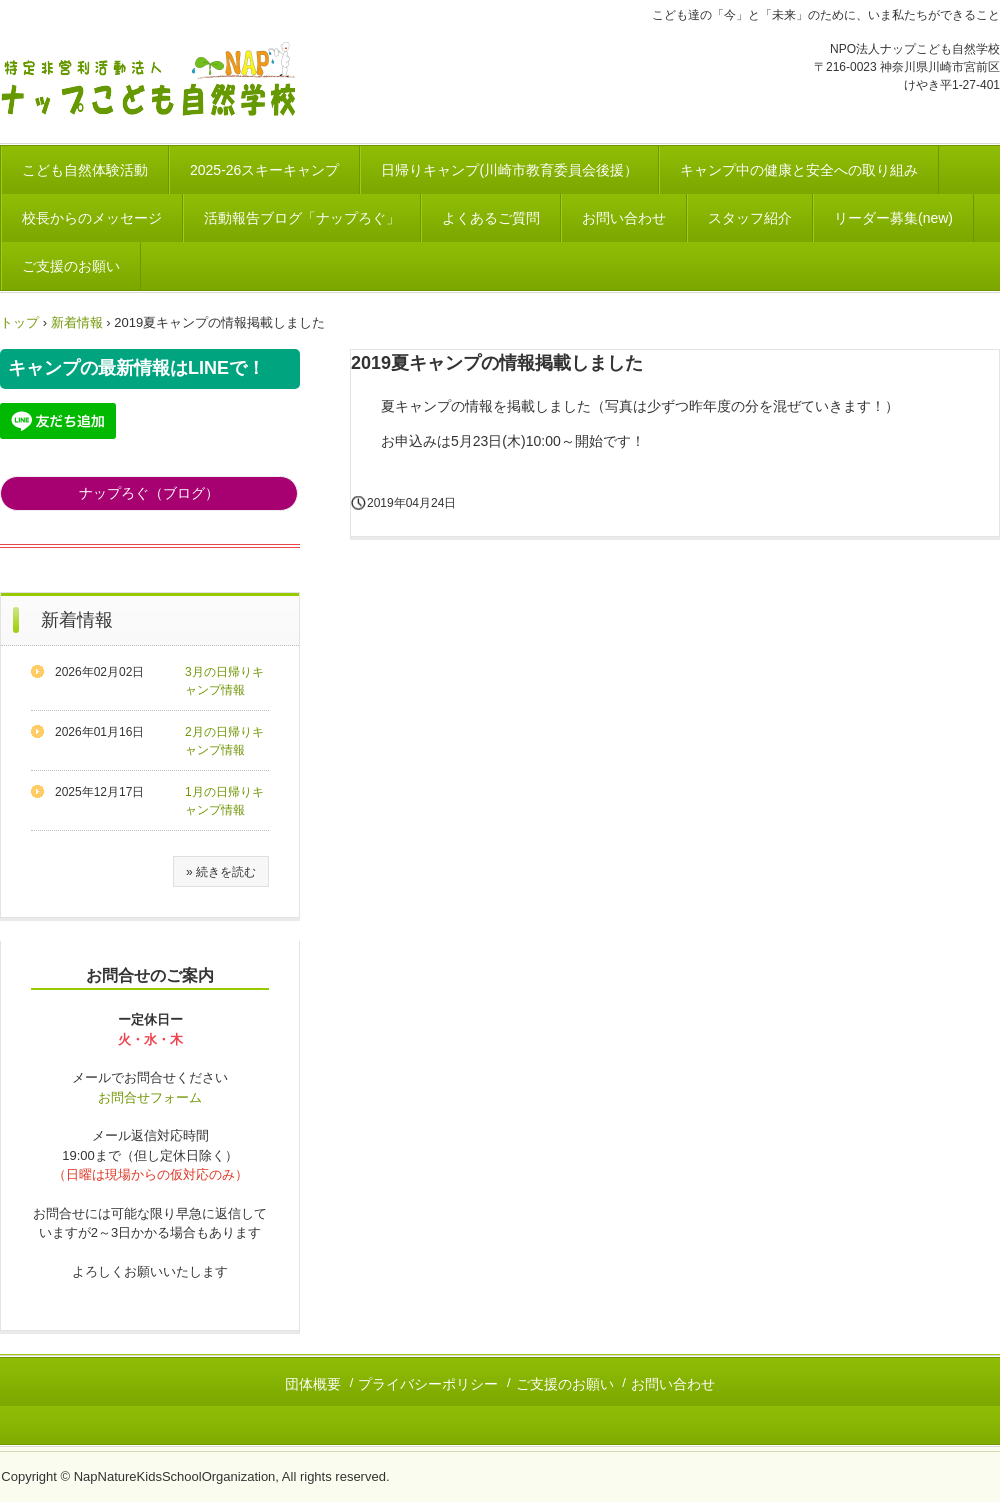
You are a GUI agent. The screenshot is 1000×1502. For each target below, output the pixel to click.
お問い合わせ (624, 218)
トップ (19, 322)
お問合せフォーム (150, 1097)
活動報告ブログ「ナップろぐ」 (302, 218)
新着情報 (77, 322)
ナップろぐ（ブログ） (149, 493)
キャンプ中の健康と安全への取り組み (799, 170)
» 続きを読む (221, 872)
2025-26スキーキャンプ (264, 170)
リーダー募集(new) (893, 218)
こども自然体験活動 (85, 170)
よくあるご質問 (491, 218)
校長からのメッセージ (92, 218)
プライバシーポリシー (428, 1384)
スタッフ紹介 (750, 218)
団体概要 (313, 1384)
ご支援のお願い (71, 266)
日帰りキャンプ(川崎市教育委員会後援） (509, 170)
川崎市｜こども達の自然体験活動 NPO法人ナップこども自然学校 (156, 81)
